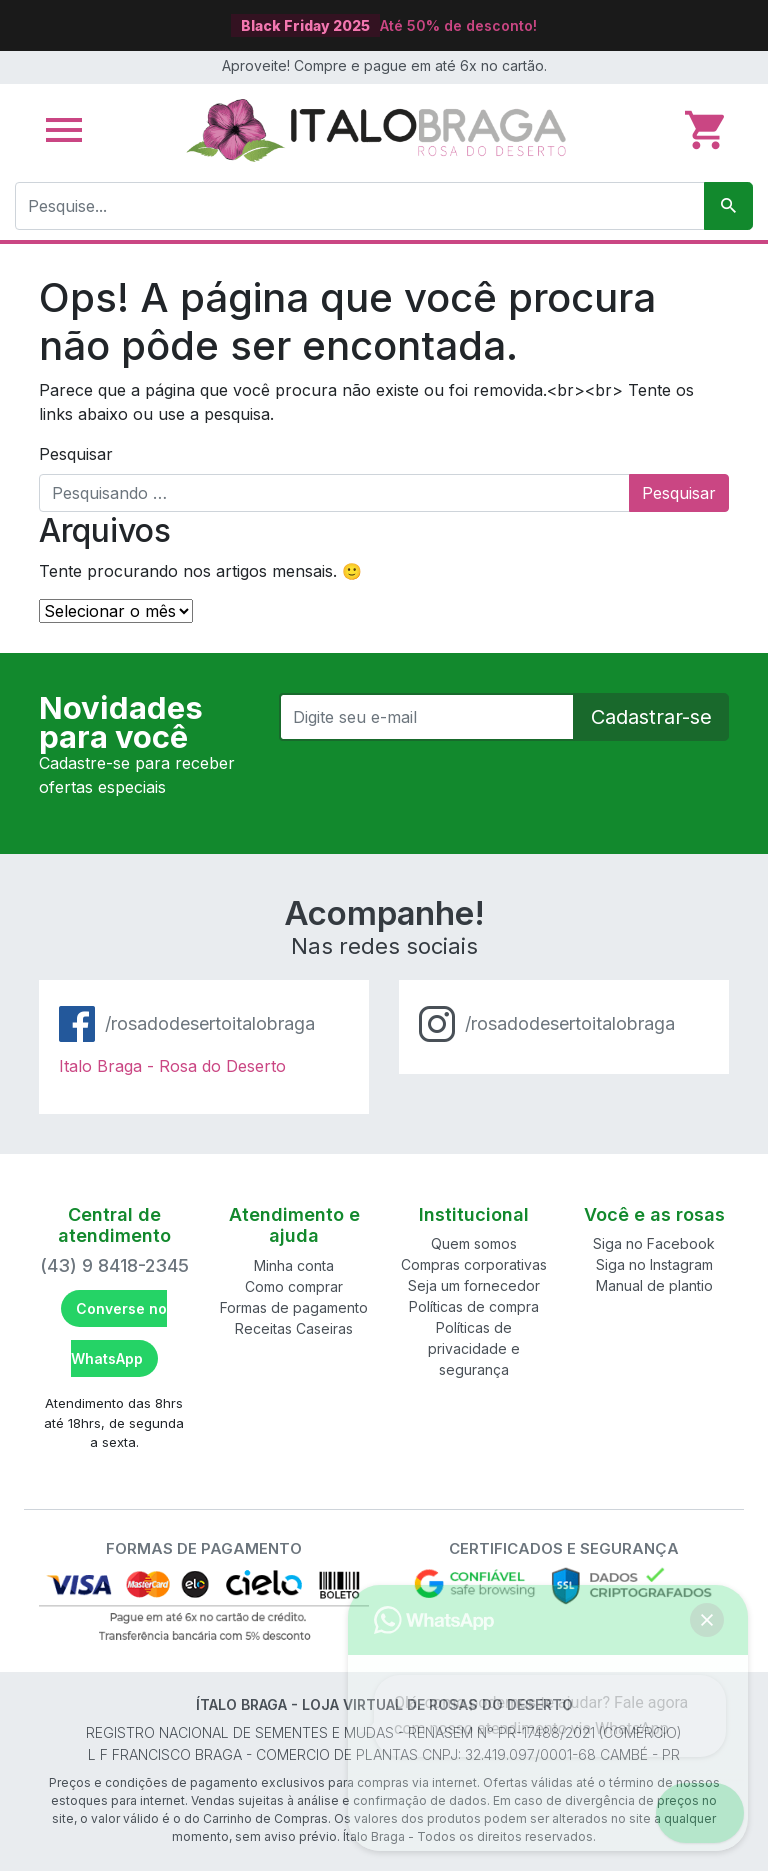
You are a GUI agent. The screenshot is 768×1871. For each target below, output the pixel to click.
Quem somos (474, 1243)
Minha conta (294, 1265)
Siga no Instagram (654, 1264)
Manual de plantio (654, 1285)
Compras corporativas (474, 1264)
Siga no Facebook (654, 1243)
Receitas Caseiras (294, 1328)
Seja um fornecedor (474, 1285)
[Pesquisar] (728, 206)
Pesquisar (76, 454)
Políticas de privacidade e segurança (474, 1348)
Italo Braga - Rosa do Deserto (172, 1066)
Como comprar (294, 1286)
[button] (710, 1813)
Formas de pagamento (294, 1307)
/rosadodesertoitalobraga (210, 1023)
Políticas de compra (474, 1306)
